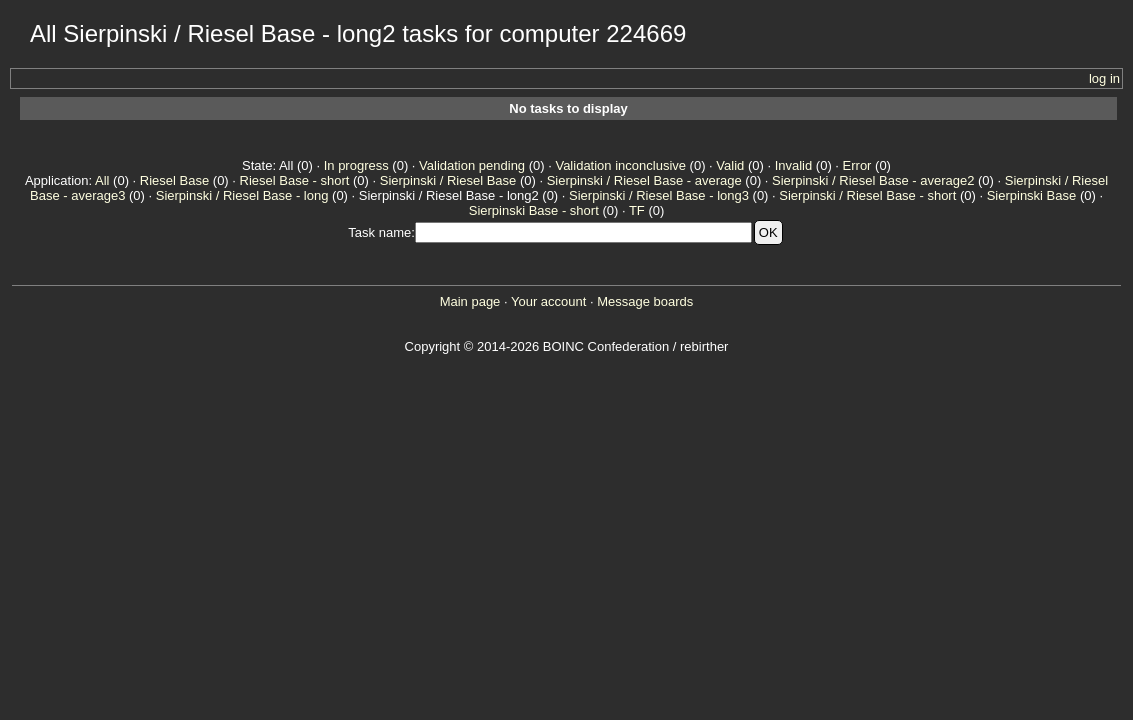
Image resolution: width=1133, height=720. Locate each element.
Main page (470, 301)
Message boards (645, 301)
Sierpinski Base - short (534, 210)
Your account (548, 301)
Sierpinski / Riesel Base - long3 (659, 195)
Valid (730, 165)
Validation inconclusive (620, 165)
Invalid (794, 165)
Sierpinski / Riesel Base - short (867, 195)
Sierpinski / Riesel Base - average (644, 180)
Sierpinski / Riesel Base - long (242, 195)
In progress (356, 165)
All (102, 180)
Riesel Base (174, 180)
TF (637, 210)
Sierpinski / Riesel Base (448, 180)
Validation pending (472, 165)
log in (1104, 78)
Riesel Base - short (295, 180)
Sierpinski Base (1032, 195)
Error (857, 165)
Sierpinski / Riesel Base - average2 (873, 180)
